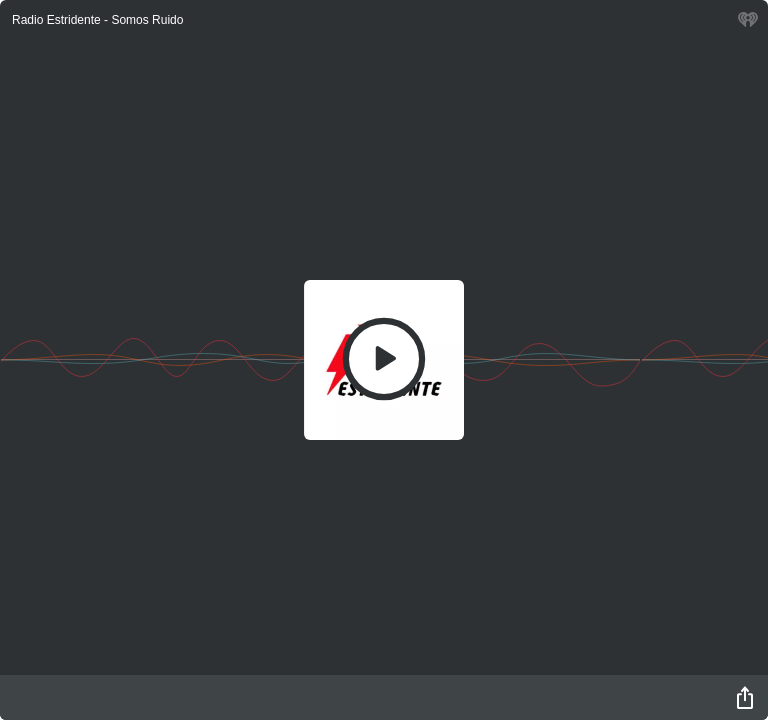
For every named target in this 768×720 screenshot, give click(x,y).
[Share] (745, 697)
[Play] (384, 359)
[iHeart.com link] (748, 24)
